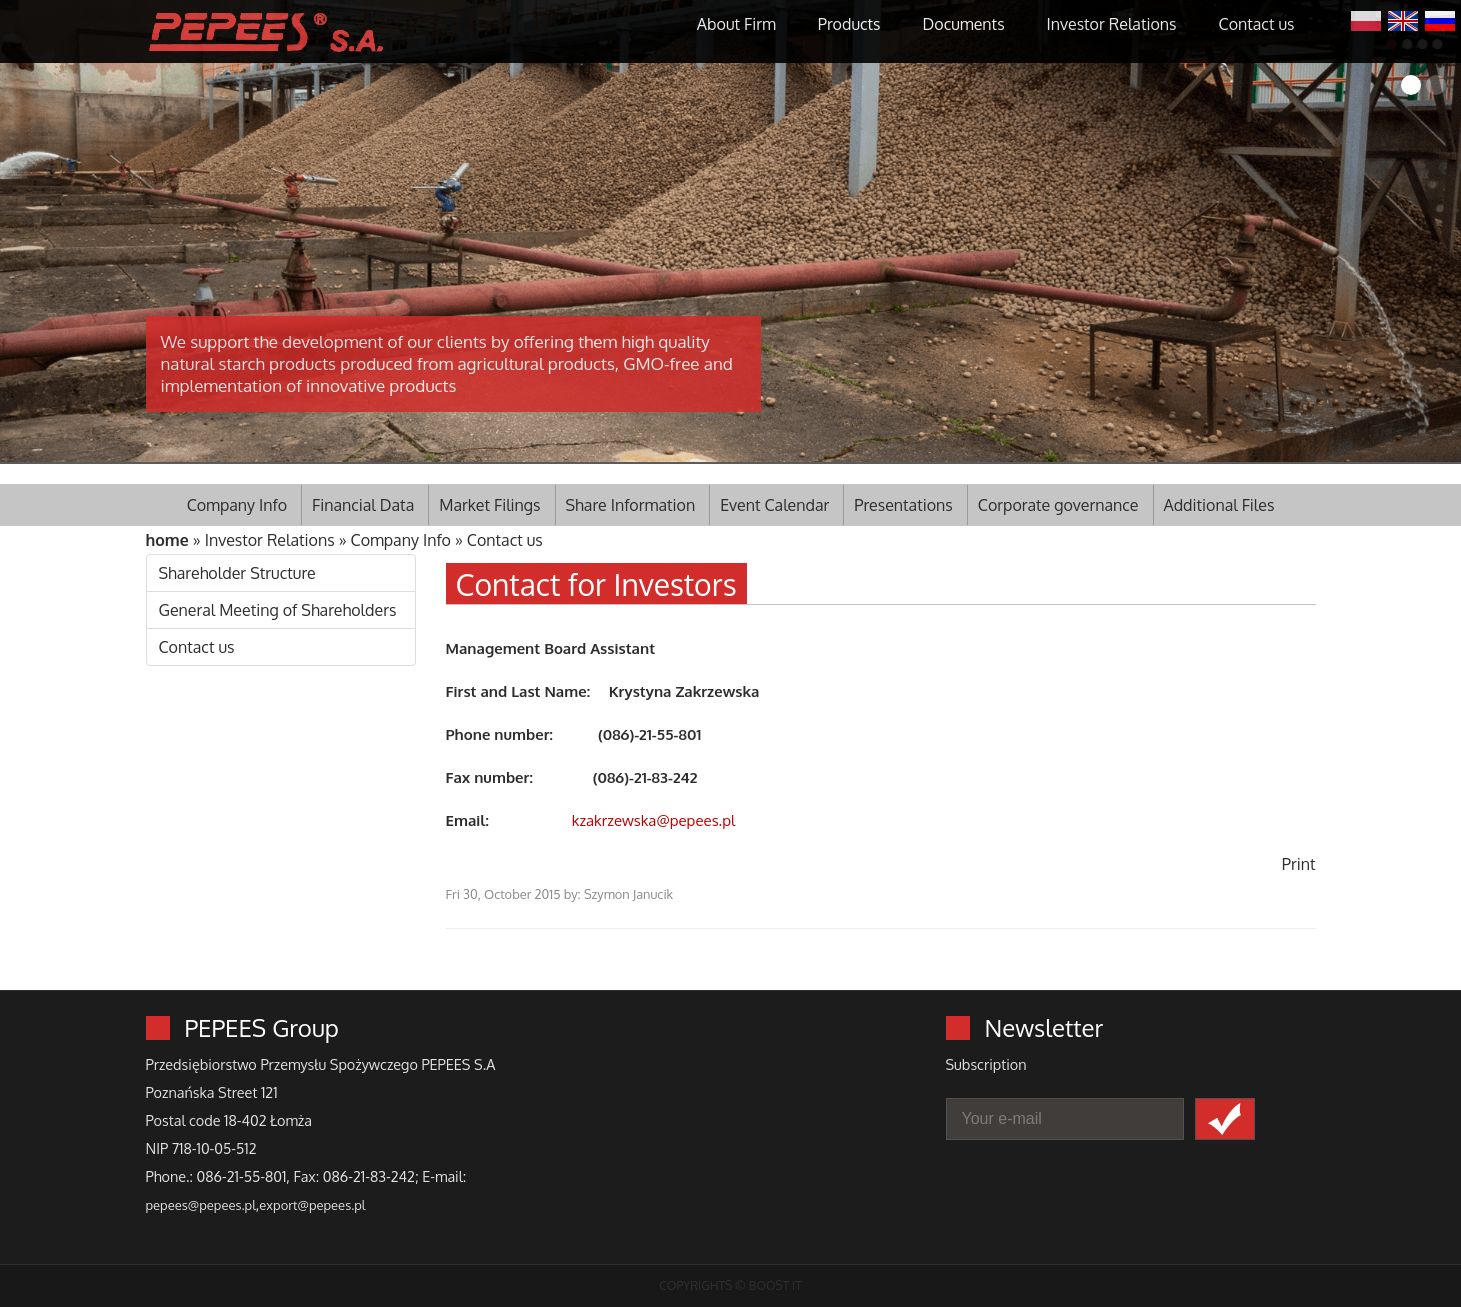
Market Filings (489, 505)
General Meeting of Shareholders (278, 610)
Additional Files (1219, 505)
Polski (1366, 19)
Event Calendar (774, 505)
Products (849, 24)
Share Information (631, 505)
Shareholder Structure (237, 573)
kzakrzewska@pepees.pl (653, 820)
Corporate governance (1058, 505)
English (1403, 19)
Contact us (1257, 24)
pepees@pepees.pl (201, 1205)
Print (1299, 864)
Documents (964, 24)
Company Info (237, 505)
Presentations (903, 505)
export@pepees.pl (312, 1205)
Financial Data (363, 505)
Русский (1440, 19)
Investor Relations (1112, 24)
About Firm (736, 24)
